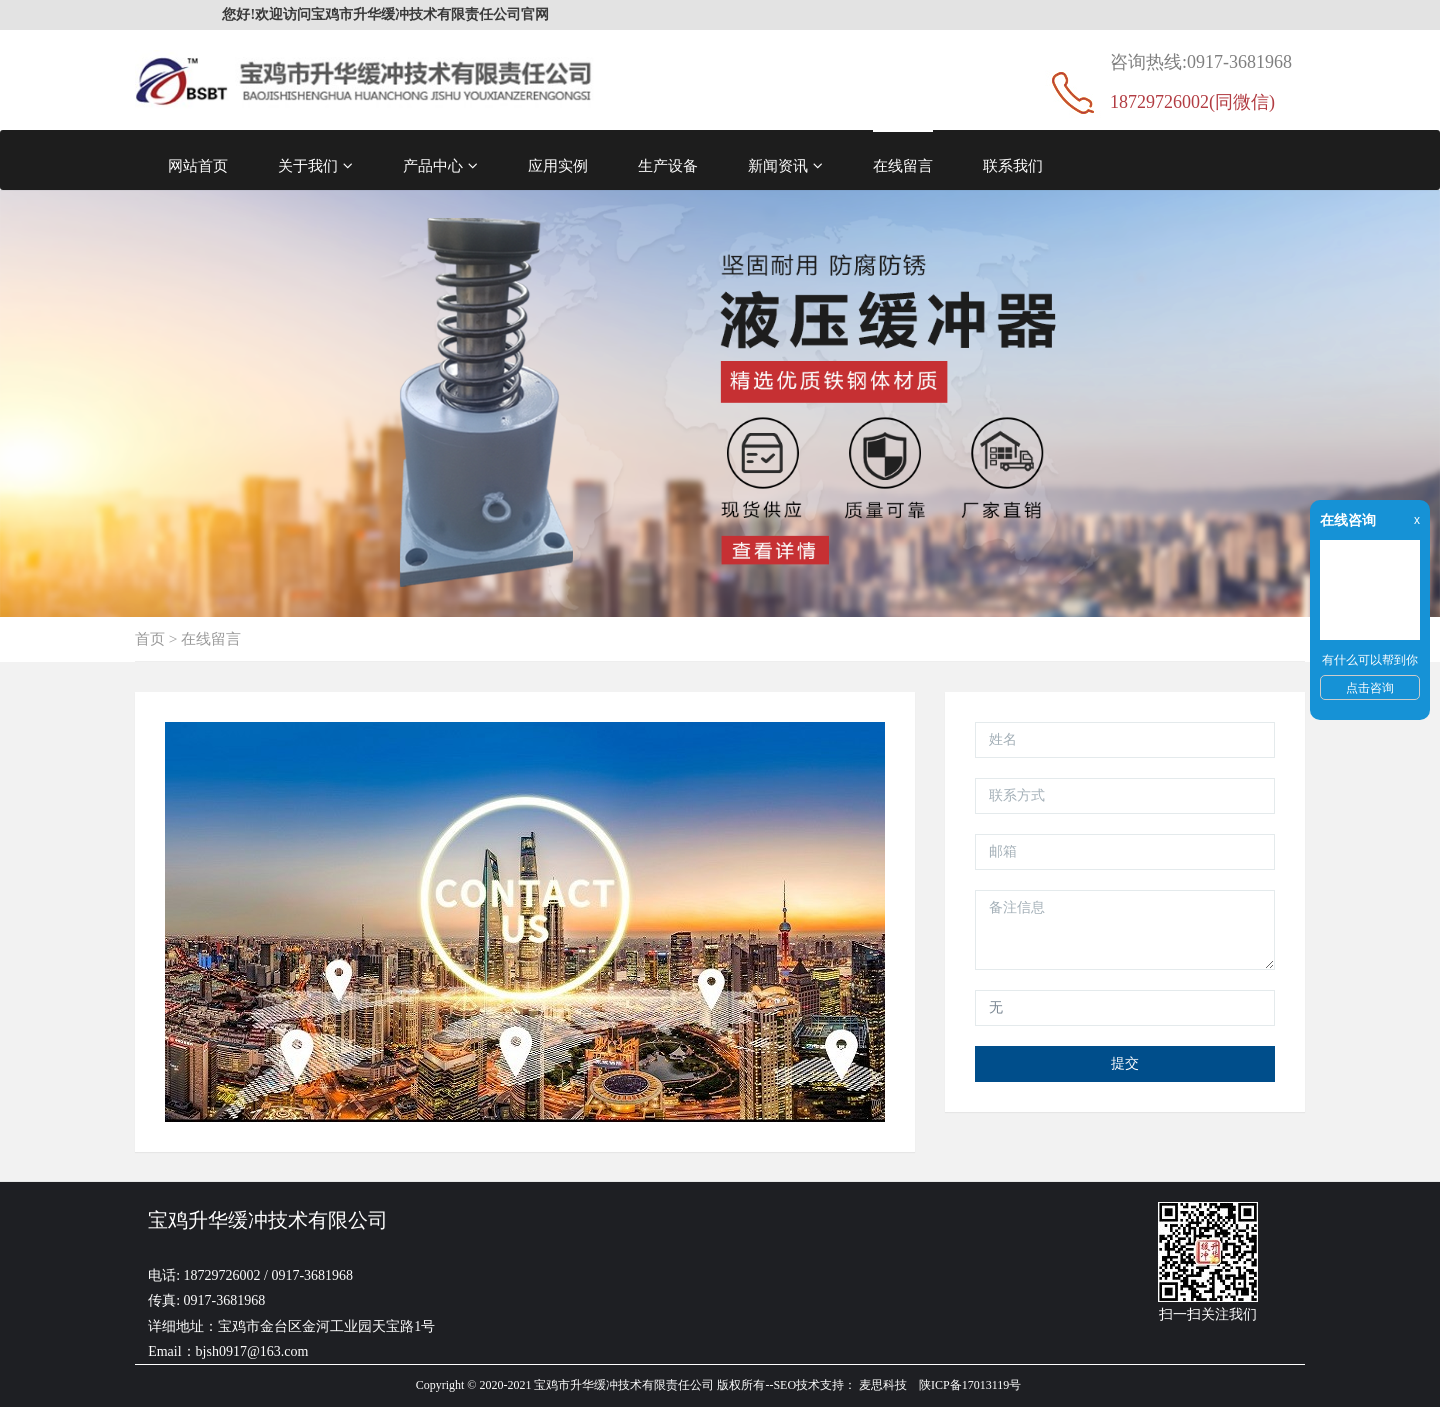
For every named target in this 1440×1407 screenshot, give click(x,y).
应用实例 (558, 165)
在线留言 (903, 165)
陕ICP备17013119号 (970, 1385)
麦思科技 (883, 1385)
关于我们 (315, 166)
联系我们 (1013, 165)
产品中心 (440, 166)
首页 (150, 638)
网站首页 (198, 165)
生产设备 (668, 165)
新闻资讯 (785, 166)
